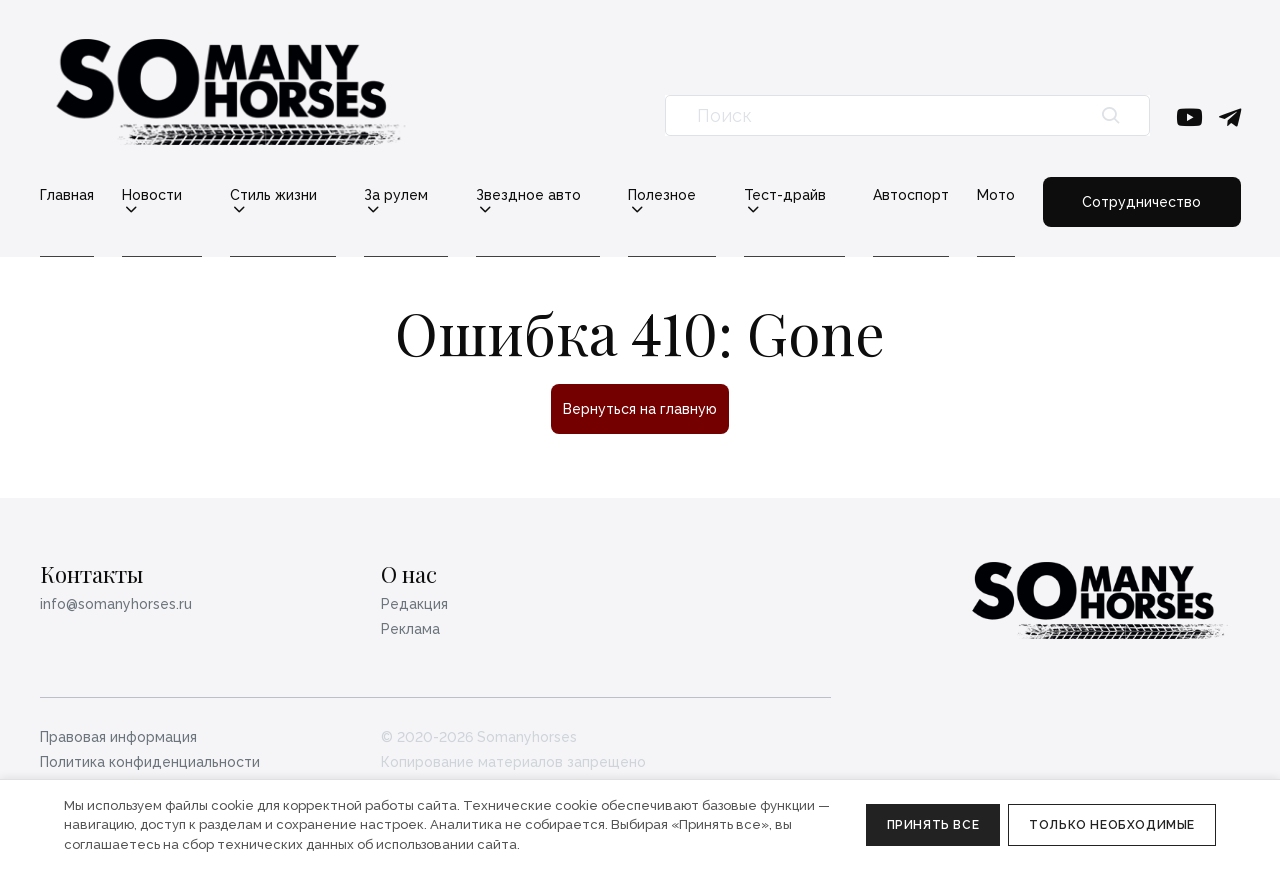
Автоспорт (911, 195)
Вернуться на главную (640, 409)
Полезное (662, 195)
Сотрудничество (1141, 202)
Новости (152, 195)
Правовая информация (118, 737)
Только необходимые (1112, 825)
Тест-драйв (785, 195)
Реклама (410, 629)
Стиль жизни (273, 195)
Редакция (414, 604)
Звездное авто (528, 195)
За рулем (396, 195)
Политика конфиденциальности (150, 762)
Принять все (933, 825)
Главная (67, 195)
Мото (996, 195)
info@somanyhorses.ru (116, 604)
